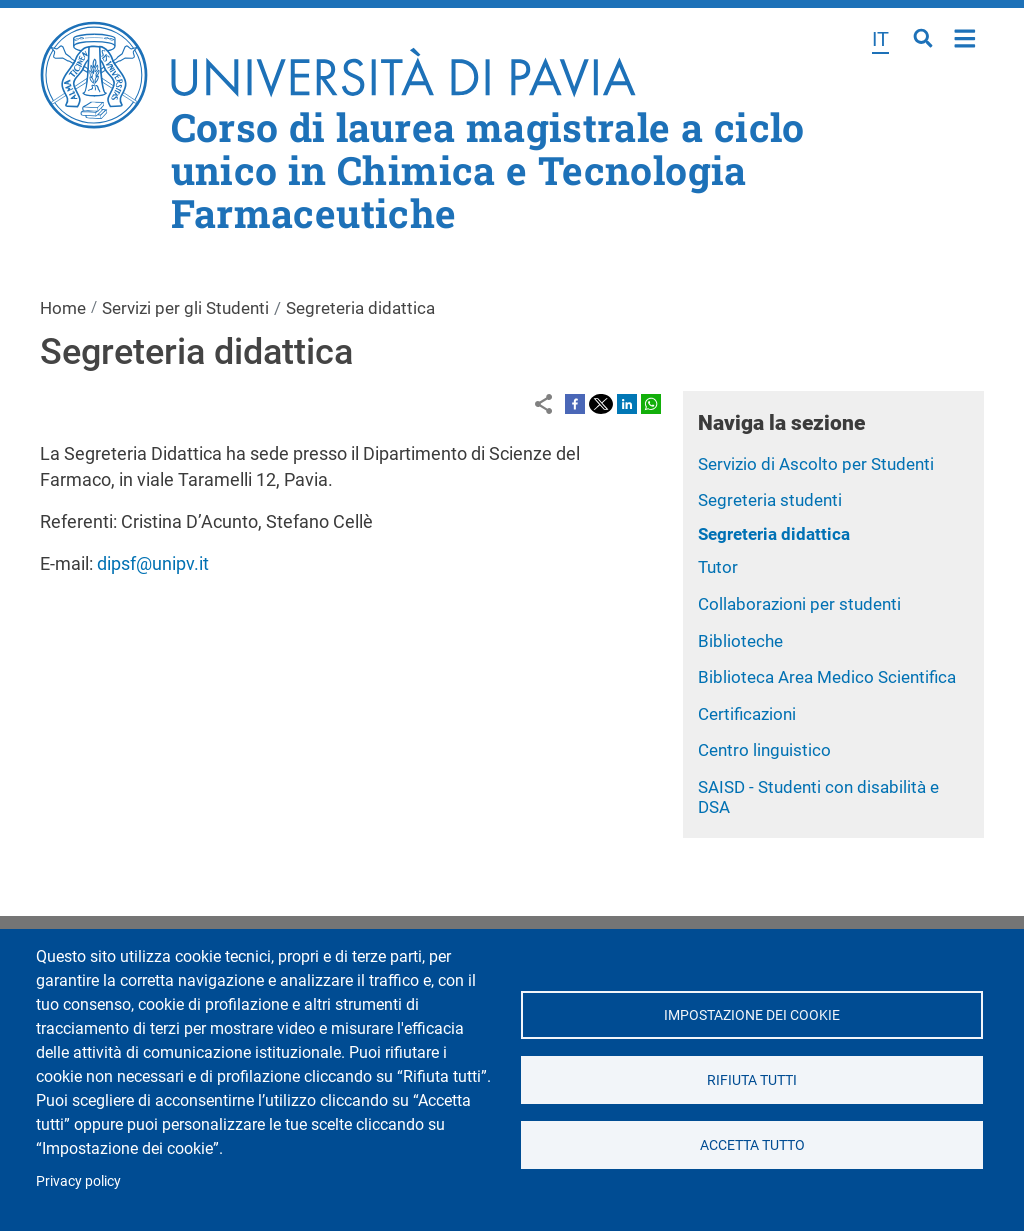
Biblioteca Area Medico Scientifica (827, 677)
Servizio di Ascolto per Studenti (816, 464)
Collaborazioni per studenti (799, 604)
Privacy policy (78, 1181)
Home (965, 36)
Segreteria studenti (770, 500)
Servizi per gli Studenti (185, 308)
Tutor (718, 567)
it (880, 39)
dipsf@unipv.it (153, 563)
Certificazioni (747, 714)
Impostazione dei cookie (752, 1015)
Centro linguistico (764, 750)
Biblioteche (740, 641)
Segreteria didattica (774, 534)
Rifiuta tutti (752, 1080)
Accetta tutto (751, 1145)
